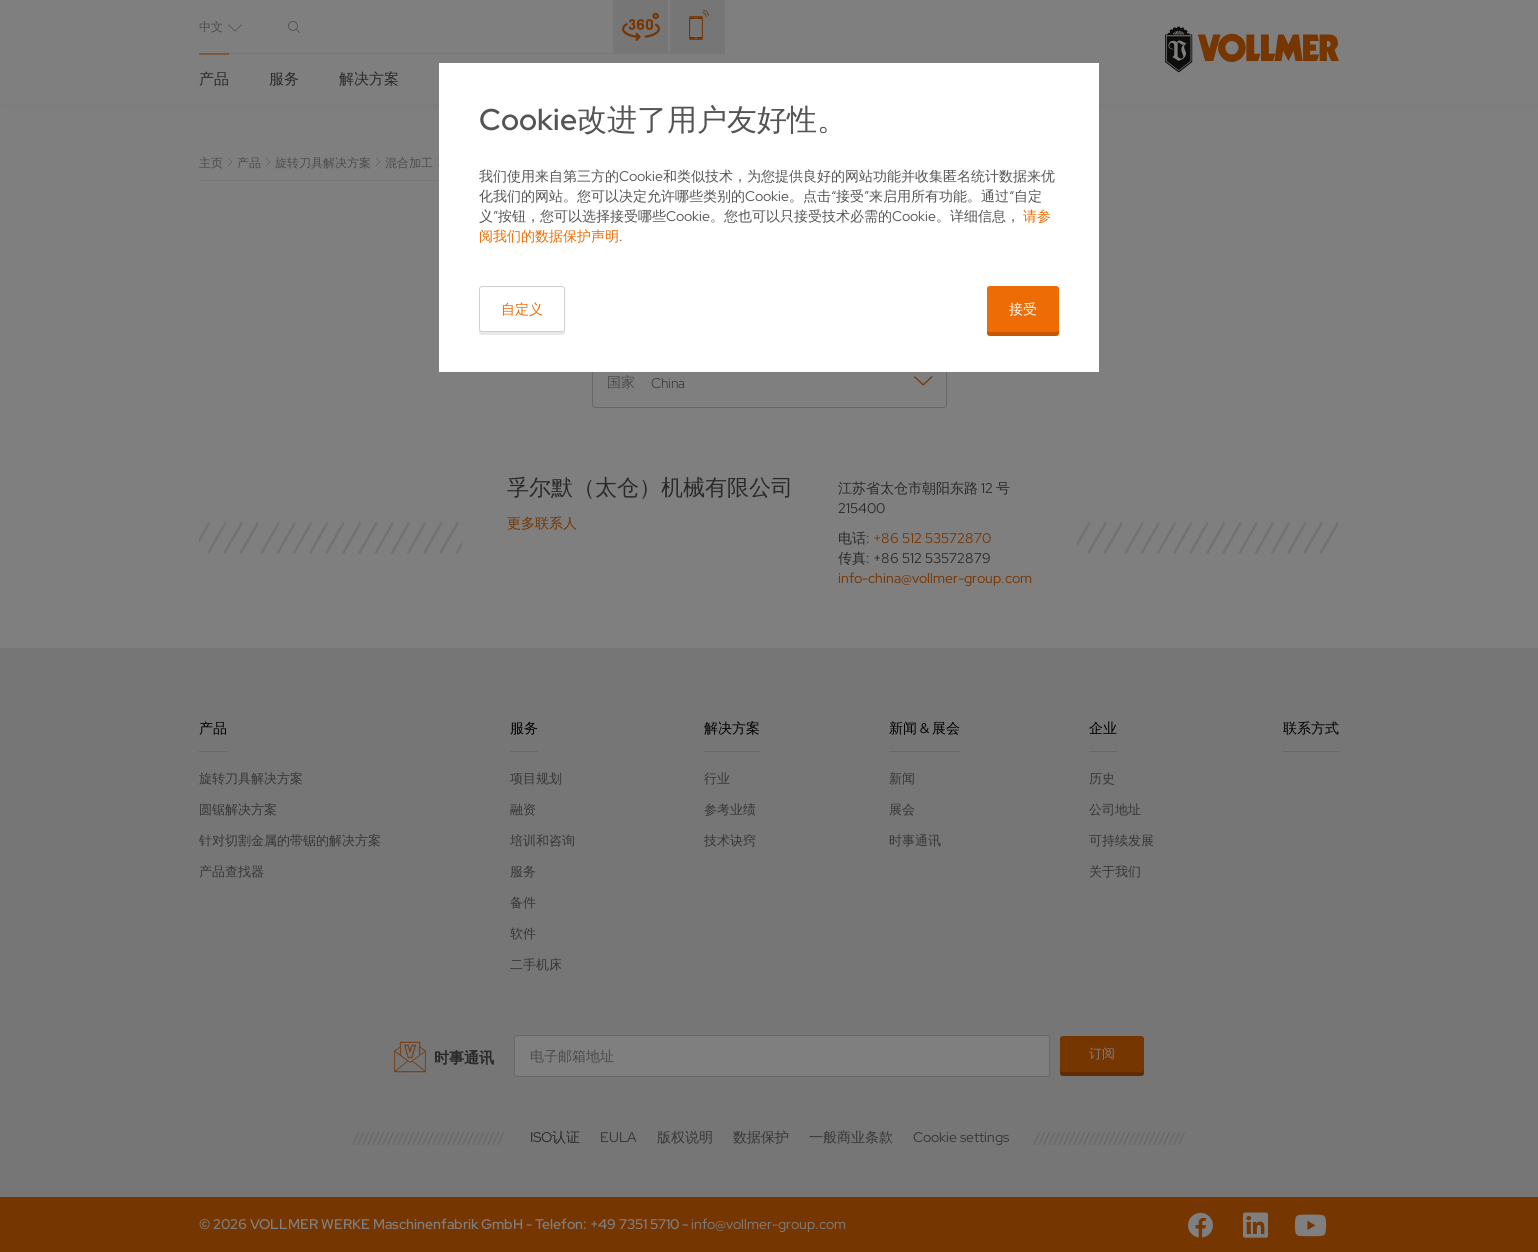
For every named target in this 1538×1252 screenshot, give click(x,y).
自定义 (522, 309)
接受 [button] (1023, 309)
